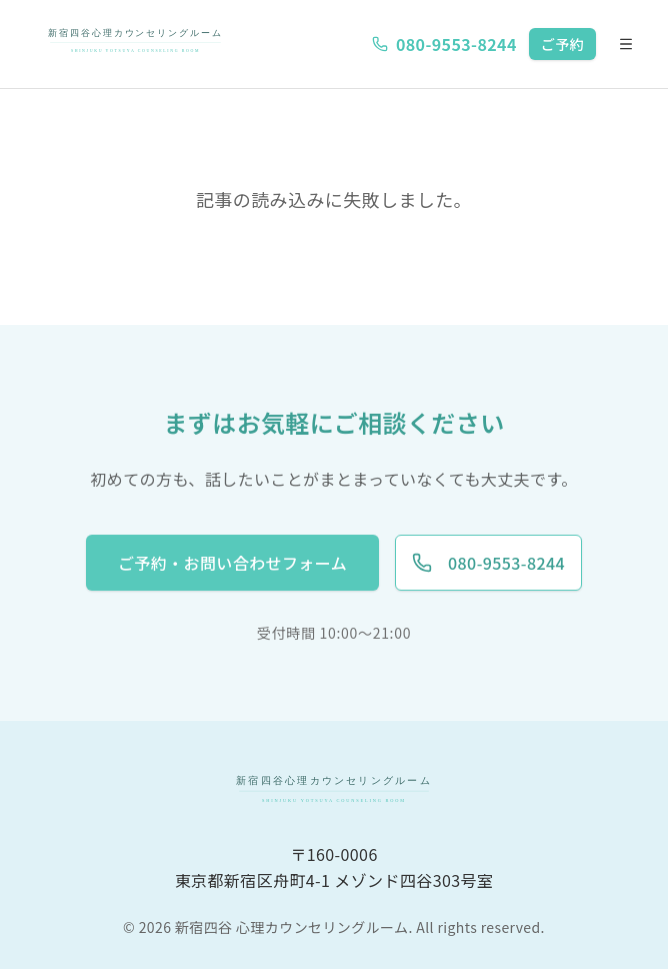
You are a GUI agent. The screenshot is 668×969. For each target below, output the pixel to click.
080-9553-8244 (444, 44)
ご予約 (562, 44)
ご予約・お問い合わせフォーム (232, 563)
